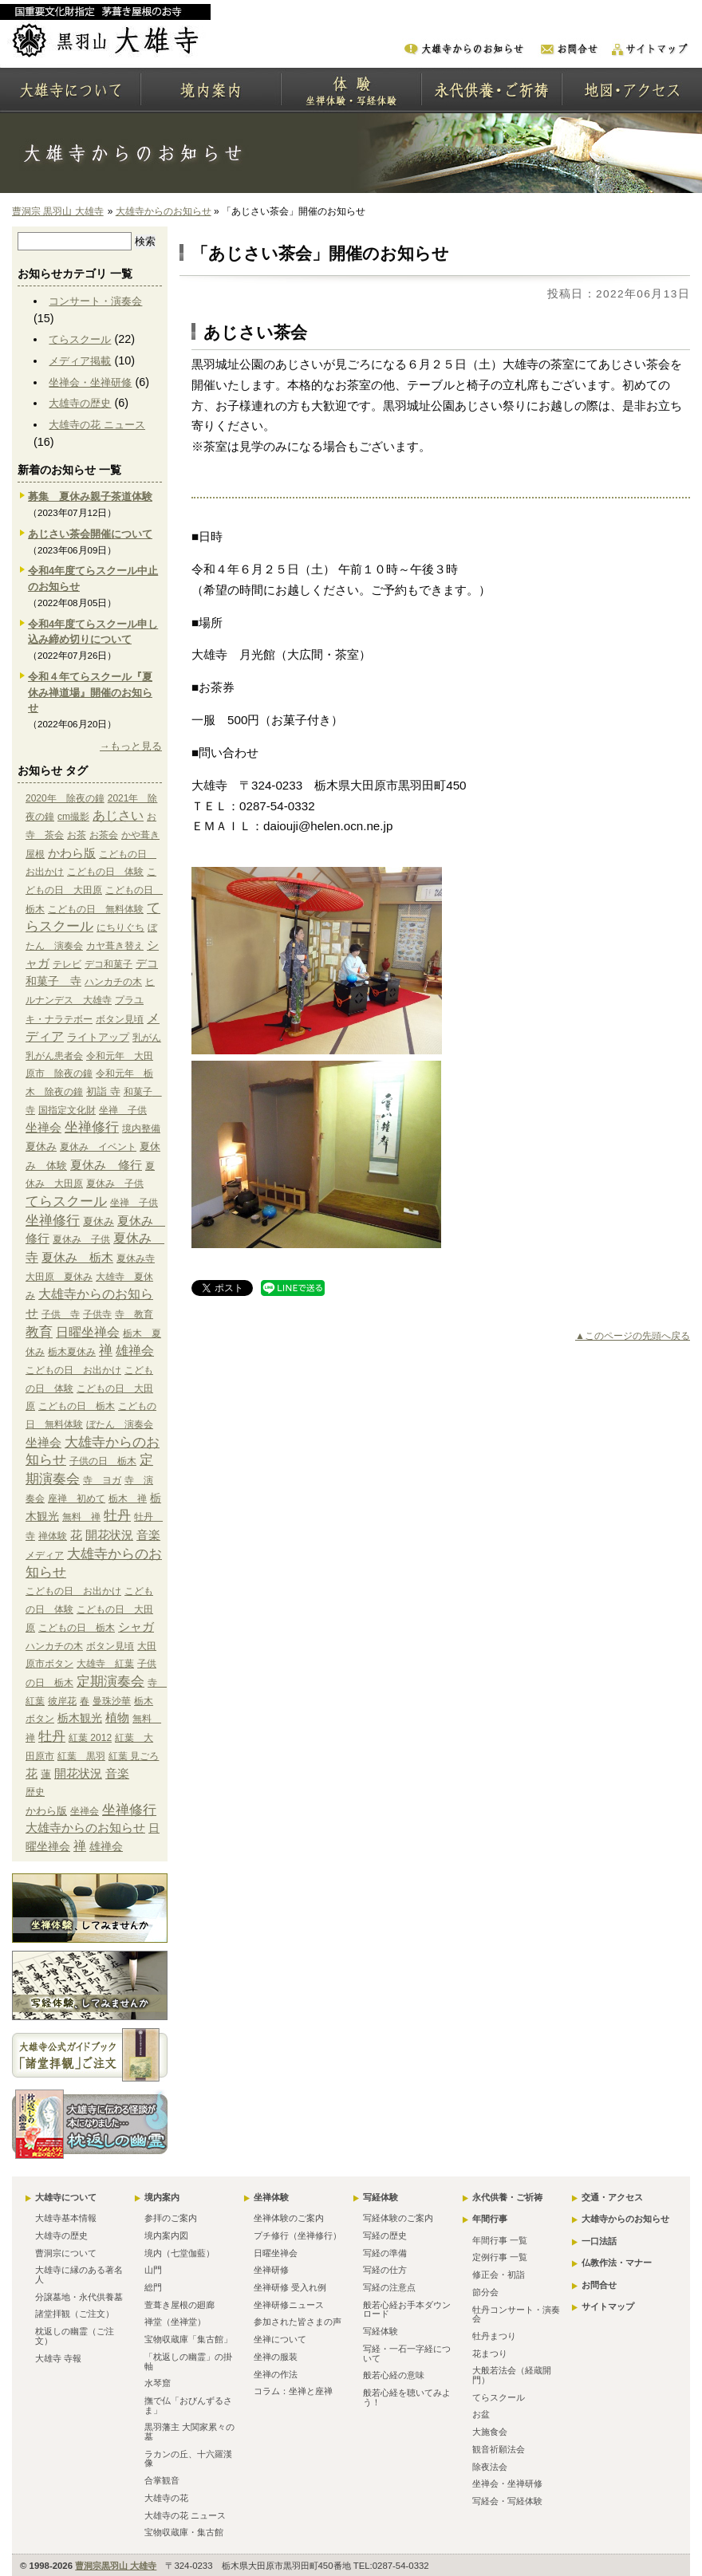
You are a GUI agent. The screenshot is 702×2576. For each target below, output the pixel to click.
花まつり (489, 2353)
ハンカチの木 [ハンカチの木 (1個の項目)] (113, 981)
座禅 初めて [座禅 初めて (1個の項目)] (76, 1498)
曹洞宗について (66, 2253)
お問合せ (599, 2285)
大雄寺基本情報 (66, 2218)
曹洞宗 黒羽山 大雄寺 (58, 211)
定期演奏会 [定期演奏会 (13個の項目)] (110, 1681)
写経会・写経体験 (507, 2501)
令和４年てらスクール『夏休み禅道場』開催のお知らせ (90, 693)
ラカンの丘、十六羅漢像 (188, 2458)
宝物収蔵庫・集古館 (183, 2532)
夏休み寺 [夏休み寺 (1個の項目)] (135, 1258)
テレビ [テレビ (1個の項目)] (67, 964)
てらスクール (80, 339)
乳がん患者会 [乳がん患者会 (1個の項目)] (54, 1056)
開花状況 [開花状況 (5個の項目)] (109, 1535)
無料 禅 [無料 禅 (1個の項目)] (81, 1516)
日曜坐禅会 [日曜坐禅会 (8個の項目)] (88, 1332)
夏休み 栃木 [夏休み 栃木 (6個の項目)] (77, 1257)
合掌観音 (161, 2480)
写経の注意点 (389, 2287)
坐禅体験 (271, 2197)
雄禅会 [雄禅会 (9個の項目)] (135, 1350)
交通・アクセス (612, 2197)
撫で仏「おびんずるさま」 (188, 2405)
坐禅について (280, 2339)
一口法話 (599, 2241)
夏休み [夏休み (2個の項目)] (41, 1146)
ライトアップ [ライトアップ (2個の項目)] (98, 1037)
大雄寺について (66, 2197)
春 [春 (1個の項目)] (84, 1701)
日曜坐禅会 (276, 2253)
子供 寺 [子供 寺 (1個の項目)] (60, 1314)
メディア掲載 (80, 361)
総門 (153, 2287)
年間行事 (489, 2218)
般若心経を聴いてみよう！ (407, 2397)
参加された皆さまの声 (297, 2321)
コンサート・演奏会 (95, 301)
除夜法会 (489, 2467)
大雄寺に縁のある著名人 (79, 2274)
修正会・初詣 (498, 2274)
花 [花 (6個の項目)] (76, 1535)
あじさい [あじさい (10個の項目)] (118, 815)
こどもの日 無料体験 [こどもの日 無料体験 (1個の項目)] (96, 909)
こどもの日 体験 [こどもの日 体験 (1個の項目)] (105, 871)
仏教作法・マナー (617, 2262)
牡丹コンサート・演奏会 (516, 2314)
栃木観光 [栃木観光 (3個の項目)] (79, 1717)
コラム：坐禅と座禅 (293, 2391)
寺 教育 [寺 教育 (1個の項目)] (134, 1314)
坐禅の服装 (276, 2356)
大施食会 (489, 2431)
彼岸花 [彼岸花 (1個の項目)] (62, 1701)
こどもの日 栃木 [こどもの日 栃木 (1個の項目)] (76, 1406)
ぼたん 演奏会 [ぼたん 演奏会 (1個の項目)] (119, 1424)
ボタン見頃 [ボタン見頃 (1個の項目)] (120, 1019)
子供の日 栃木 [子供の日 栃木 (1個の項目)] (102, 1461)
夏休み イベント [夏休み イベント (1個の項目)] (98, 1146)
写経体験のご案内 (398, 2218)
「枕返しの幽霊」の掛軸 (188, 2361)
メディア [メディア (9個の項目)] (45, 1555)
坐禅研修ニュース (289, 2305)
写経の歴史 (385, 2235)
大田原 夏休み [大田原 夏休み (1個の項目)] (59, 1276)
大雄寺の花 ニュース (97, 425)
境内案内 (161, 2197)
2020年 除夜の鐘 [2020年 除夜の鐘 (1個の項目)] (65, 798)
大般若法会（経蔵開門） (511, 2375)
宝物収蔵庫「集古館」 (188, 2339)
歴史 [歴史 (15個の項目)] (35, 1792)
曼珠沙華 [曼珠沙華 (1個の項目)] (112, 1701)
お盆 (481, 2414)
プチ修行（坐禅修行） (297, 2235)
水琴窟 (157, 2383)
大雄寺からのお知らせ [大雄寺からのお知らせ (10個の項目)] (85, 1828)
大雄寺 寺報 (58, 2358)
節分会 (485, 2292)
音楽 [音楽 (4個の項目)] (148, 1535)
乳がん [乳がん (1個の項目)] (146, 1037)
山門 (153, 2270)
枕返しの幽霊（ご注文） (74, 2336)
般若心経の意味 (393, 2375)
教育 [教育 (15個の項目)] (39, 1332)
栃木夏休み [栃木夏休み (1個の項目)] (72, 1351)
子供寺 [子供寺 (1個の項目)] (97, 1314)
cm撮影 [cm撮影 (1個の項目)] (73, 816)
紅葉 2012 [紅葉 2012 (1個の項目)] (90, 1737)
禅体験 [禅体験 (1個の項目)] (52, 1536)
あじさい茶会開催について (90, 534)
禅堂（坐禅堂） (175, 2321)
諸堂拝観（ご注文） (74, 2313)
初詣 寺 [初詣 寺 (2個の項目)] (103, 1091)
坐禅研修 (271, 2270)
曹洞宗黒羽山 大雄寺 (115, 2565)
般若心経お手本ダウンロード (407, 2309)
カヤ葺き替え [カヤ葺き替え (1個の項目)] (115, 945)
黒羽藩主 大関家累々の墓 (189, 2431)
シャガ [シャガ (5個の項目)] (136, 1626)
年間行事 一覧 (499, 2240)
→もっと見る (131, 746)
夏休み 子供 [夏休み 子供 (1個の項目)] (115, 1183)
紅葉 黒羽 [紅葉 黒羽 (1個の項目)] (81, 1756)
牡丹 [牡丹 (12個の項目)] (117, 1515)
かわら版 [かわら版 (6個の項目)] (72, 853)
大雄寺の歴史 (80, 403)
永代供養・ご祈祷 (507, 2197)
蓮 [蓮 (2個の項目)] (46, 1774)
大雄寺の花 (166, 2498)
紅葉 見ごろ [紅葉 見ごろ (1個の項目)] (133, 1756)
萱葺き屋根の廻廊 (179, 2305)
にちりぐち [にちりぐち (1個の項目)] (120, 927)
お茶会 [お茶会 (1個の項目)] (103, 835)
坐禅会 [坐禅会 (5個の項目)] (43, 1127)
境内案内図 (166, 2235)
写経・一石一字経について (407, 2353)
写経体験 (380, 2197)
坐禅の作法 (276, 2374)
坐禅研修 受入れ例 (290, 2287)
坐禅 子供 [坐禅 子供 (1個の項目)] (123, 1110)
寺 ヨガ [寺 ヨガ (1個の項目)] (102, 1480)
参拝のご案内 (170, 2218)
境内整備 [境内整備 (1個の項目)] (141, 1128)
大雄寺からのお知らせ (163, 211)
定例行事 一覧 (499, 2257)
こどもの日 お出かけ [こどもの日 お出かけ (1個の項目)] (73, 1370)
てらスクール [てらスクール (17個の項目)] (66, 1201)
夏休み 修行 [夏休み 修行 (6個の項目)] (106, 1165)
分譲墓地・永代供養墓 (79, 2297)
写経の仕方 (385, 2270)
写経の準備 (385, 2253)
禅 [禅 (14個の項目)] (105, 1350)
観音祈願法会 (498, 2449)
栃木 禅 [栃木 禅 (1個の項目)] (127, 1498)
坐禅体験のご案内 (289, 2218)
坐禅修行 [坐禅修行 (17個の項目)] (92, 1127)
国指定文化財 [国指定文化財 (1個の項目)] (67, 1110)
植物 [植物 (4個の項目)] (117, 1717)
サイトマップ (608, 2306)
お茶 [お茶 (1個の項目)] (76, 835)
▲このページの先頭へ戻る (632, 1335)
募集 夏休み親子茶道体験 (90, 496)
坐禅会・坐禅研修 (90, 382)
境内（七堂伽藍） (179, 2253)
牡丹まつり (494, 2336)
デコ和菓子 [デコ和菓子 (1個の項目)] (108, 964)
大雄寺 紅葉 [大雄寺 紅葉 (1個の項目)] (105, 1663)
